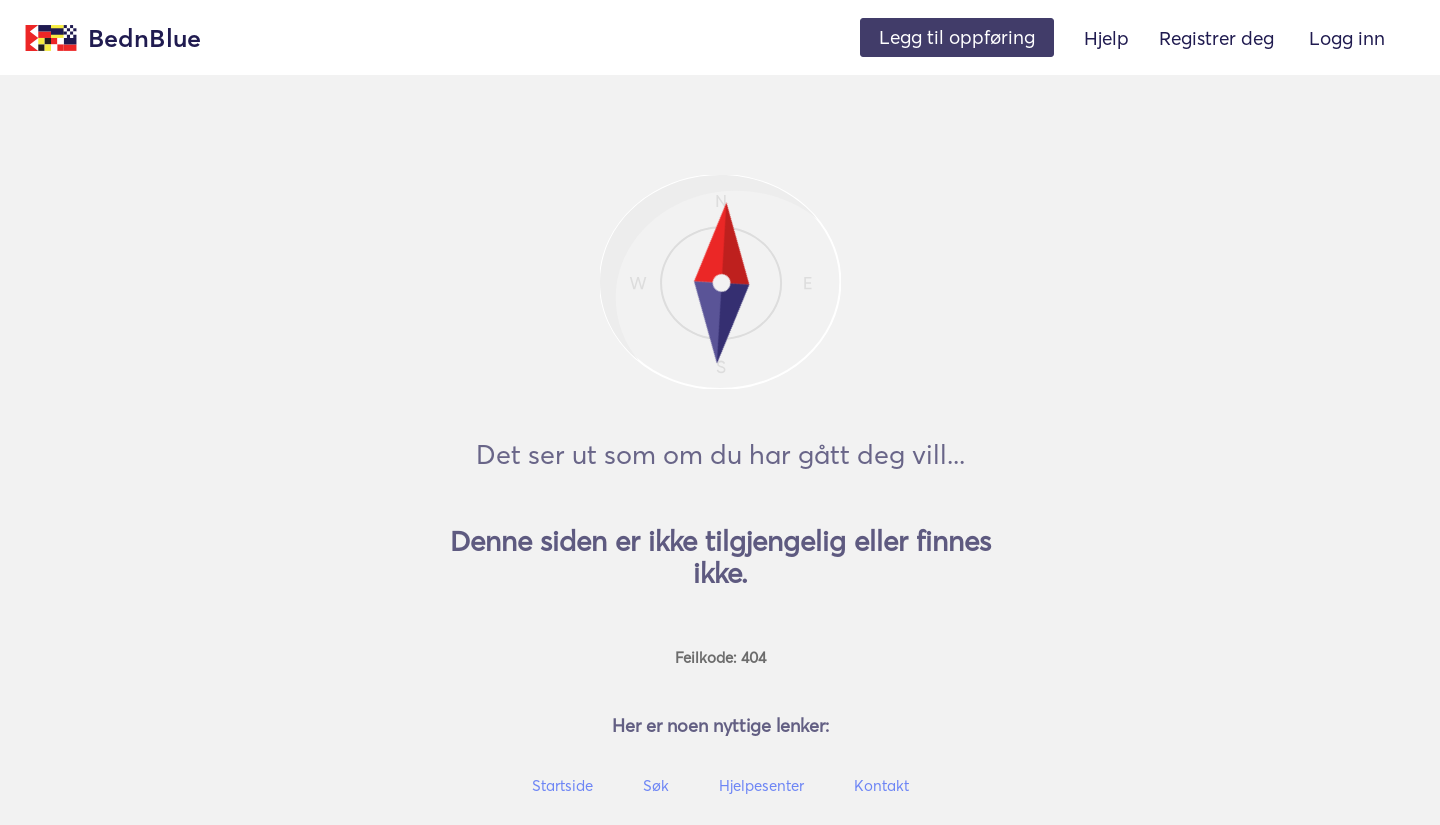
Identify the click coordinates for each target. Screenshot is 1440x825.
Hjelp (1106, 38)
